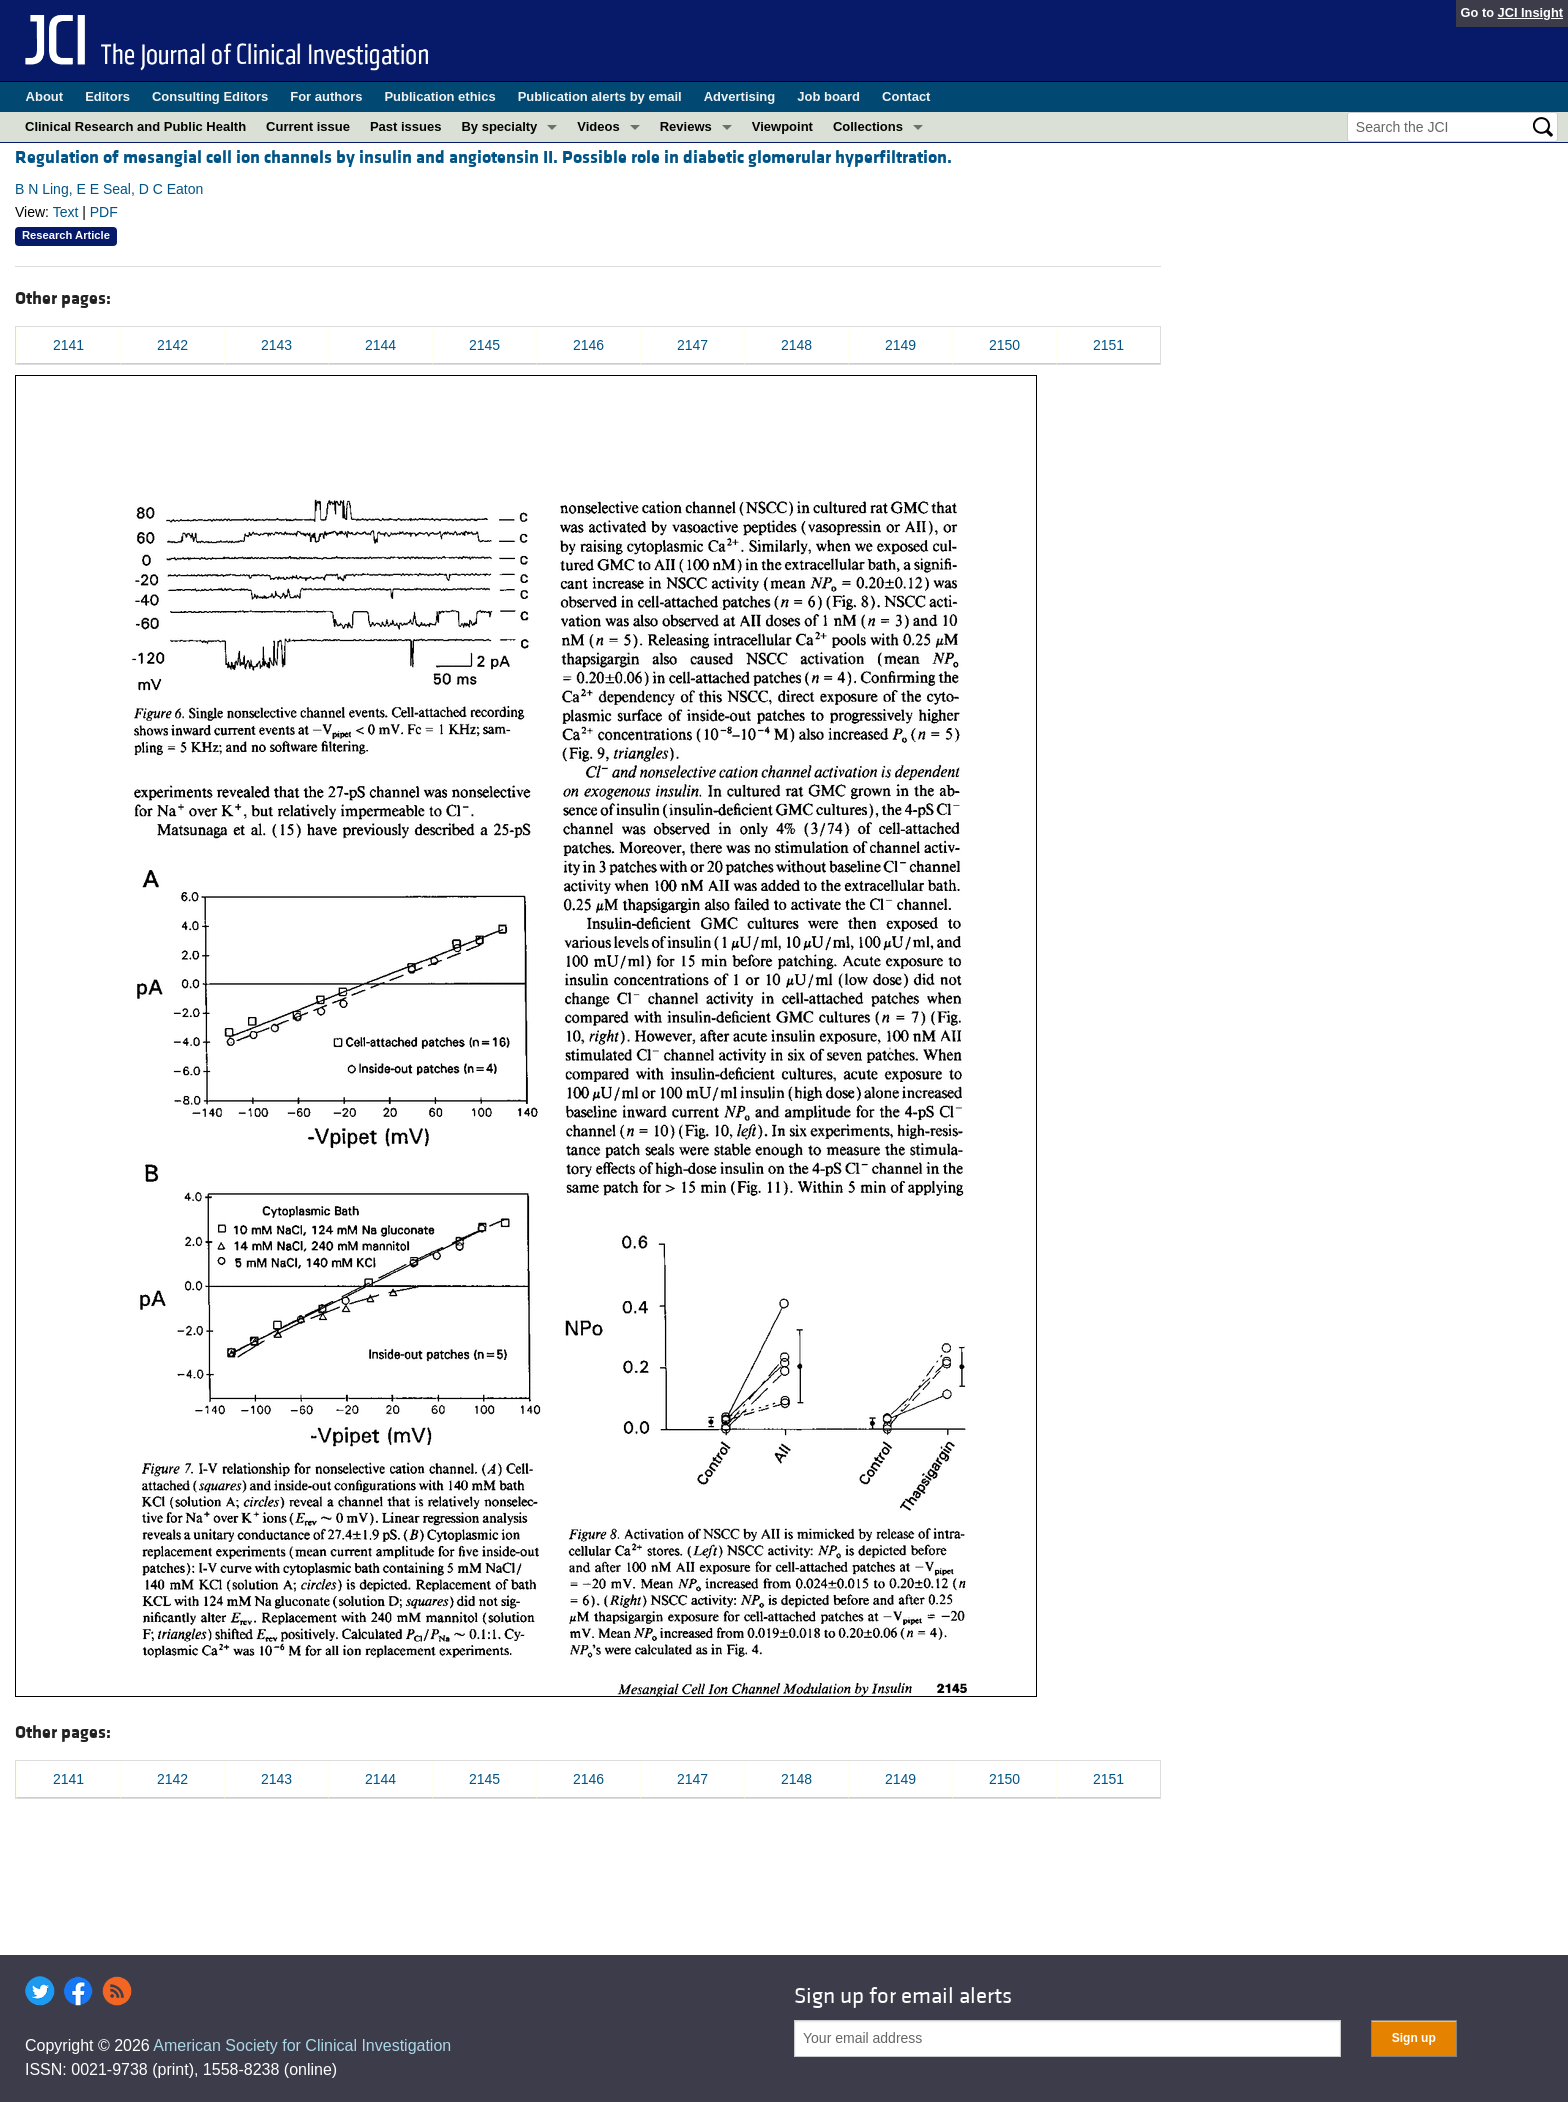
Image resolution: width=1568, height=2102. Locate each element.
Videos (598, 126)
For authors (326, 96)
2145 (484, 345)
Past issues (406, 126)
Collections (868, 126)
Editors (107, 96)
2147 (692, 345)
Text (66, 212)
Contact (906, 96)
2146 (588, 345)
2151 (1108, 345)
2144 (380, 345)
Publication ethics (439, 96)
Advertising (740, 96)
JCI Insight (1530, 12)
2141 (68, 345)
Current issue (308, 126)
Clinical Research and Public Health (135, 126)
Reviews (686, 126)
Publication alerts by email (600, 96)
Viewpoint (782, 126)
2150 (1004, 345)
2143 (276, 345)
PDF (104, 212)
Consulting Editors (210, 96)
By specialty (499, 126)
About (45, 96)
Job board (828, 96)
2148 (796, 345)
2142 (172, 345)
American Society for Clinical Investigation (302, 2045)
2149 (900, 345)
